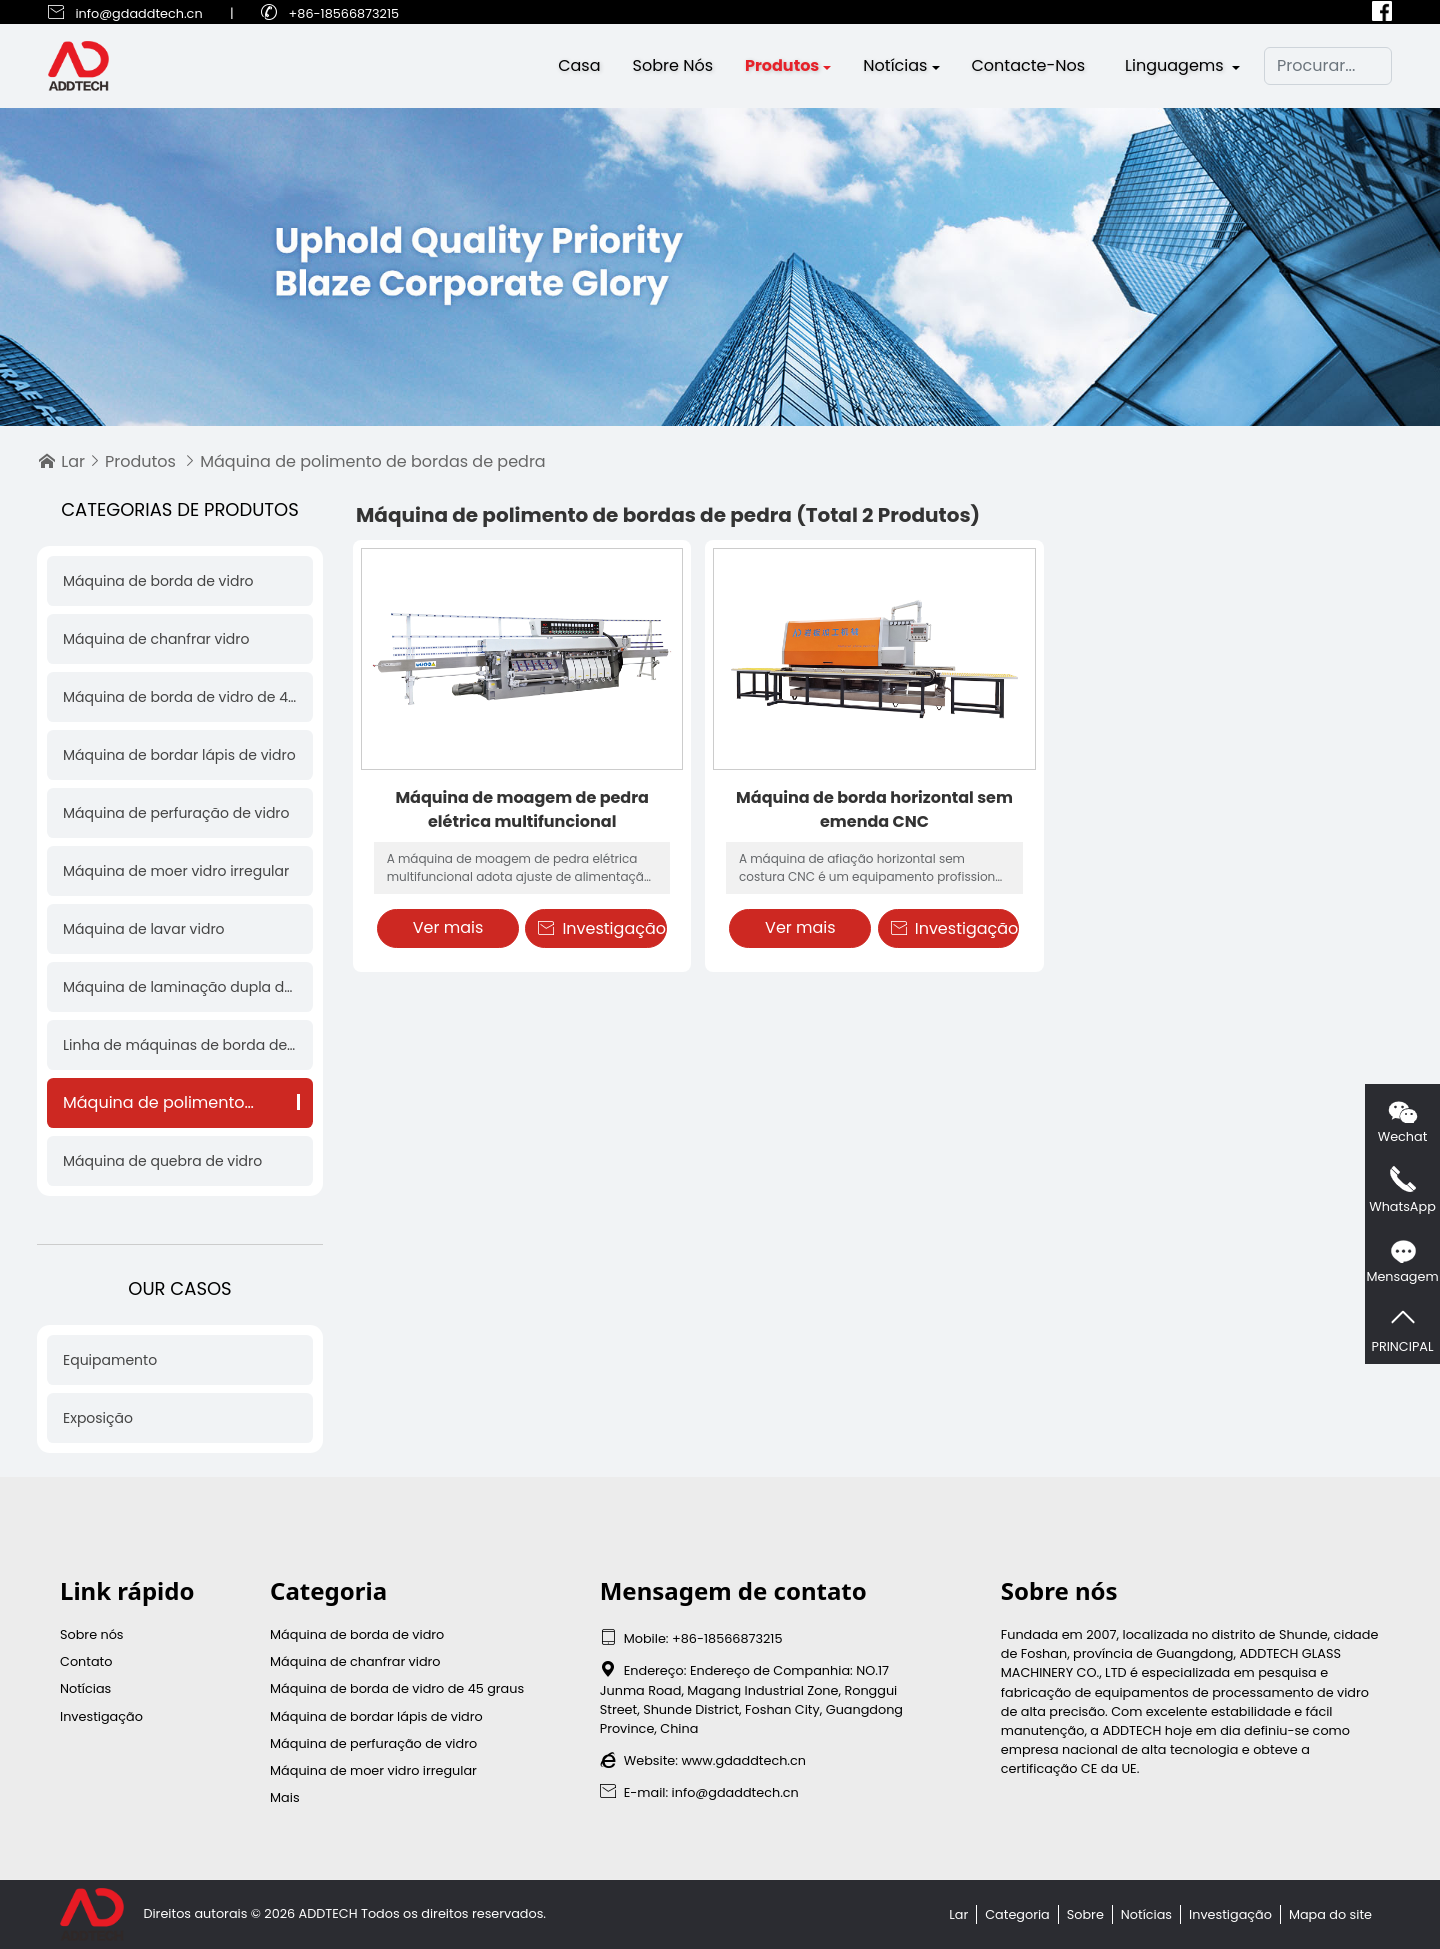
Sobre (1085, 1914)
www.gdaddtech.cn (743, 1760)
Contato (86, 1661)
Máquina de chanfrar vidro (156, 639)
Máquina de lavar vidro (144, 929)
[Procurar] (1328, 68)
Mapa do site (1330, 1914)
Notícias (895, 67)
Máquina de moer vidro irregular (176, 871)
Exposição (98, 1418)
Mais (285, 1797)
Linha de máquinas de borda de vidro (180, 1045)
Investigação (602, 928)
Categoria (1017, 1914)
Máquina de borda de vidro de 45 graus (180, 697)
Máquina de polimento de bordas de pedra (180, 1102)
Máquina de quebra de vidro (162, 1161)
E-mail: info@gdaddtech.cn (699, 1792)
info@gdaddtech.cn (138, 13)
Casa (579, 67)
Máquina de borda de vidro (158, 581)
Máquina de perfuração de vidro (176, 813)
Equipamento (110, 1360)
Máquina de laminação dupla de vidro (180, 987)
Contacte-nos (1029, 67)
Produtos (782, 67)
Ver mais (448, 927)
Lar (73, 461)
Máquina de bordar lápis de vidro (179, 755)
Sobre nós (673, 67)
